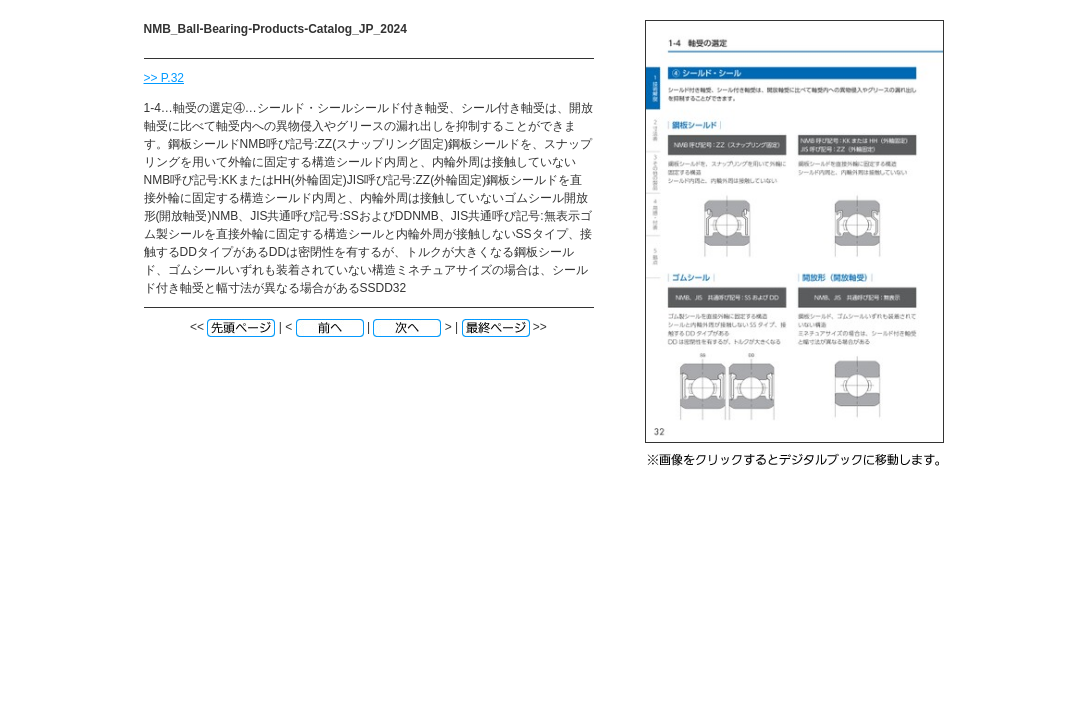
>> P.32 (164, 78)
